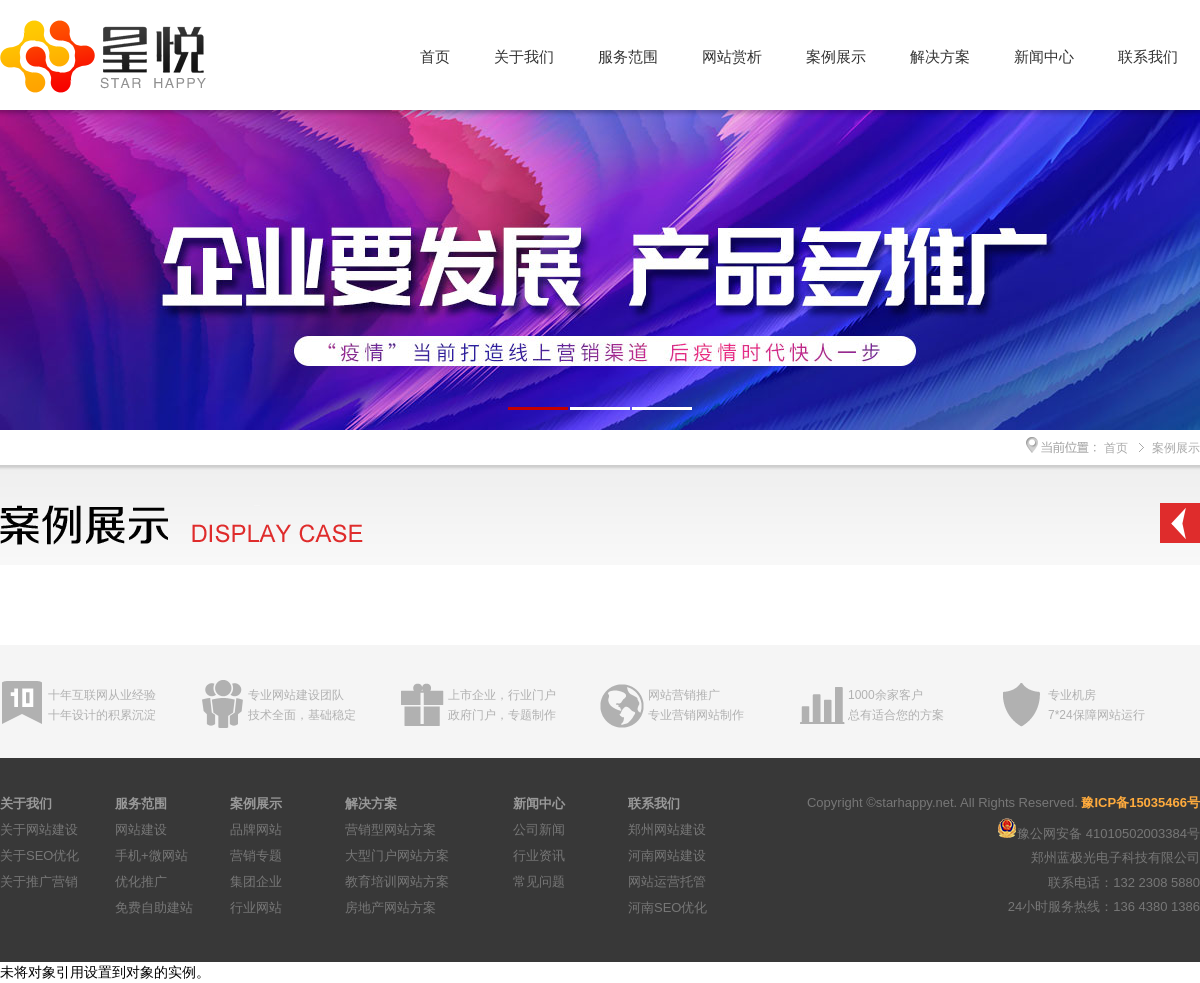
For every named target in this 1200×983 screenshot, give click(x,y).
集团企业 (256, 881)
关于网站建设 (39, 829)
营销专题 (256, 855)
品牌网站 (256, 829)
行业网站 (256, 907)
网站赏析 (732, 56)
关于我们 (524, 56)
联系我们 (1148, 56)
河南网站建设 (667, 855)
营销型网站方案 (390, 829)
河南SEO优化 (667, 907)
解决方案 (940, 56)
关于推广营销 (39, 881)
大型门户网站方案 (397, 855)
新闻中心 (1044, 56)
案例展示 (836, 56)
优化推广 (141, 881)
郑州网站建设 (667, 829)
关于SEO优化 (39, 855)
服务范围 (628, 56)
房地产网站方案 (390, 907)
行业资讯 (539, 855)
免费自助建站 (154, 907)
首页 (435, 56)
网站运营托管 (667, 881)
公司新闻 (539, 829)
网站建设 (141, 829)
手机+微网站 (151, 855)
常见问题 (539, 881)
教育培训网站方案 (397, 881)
